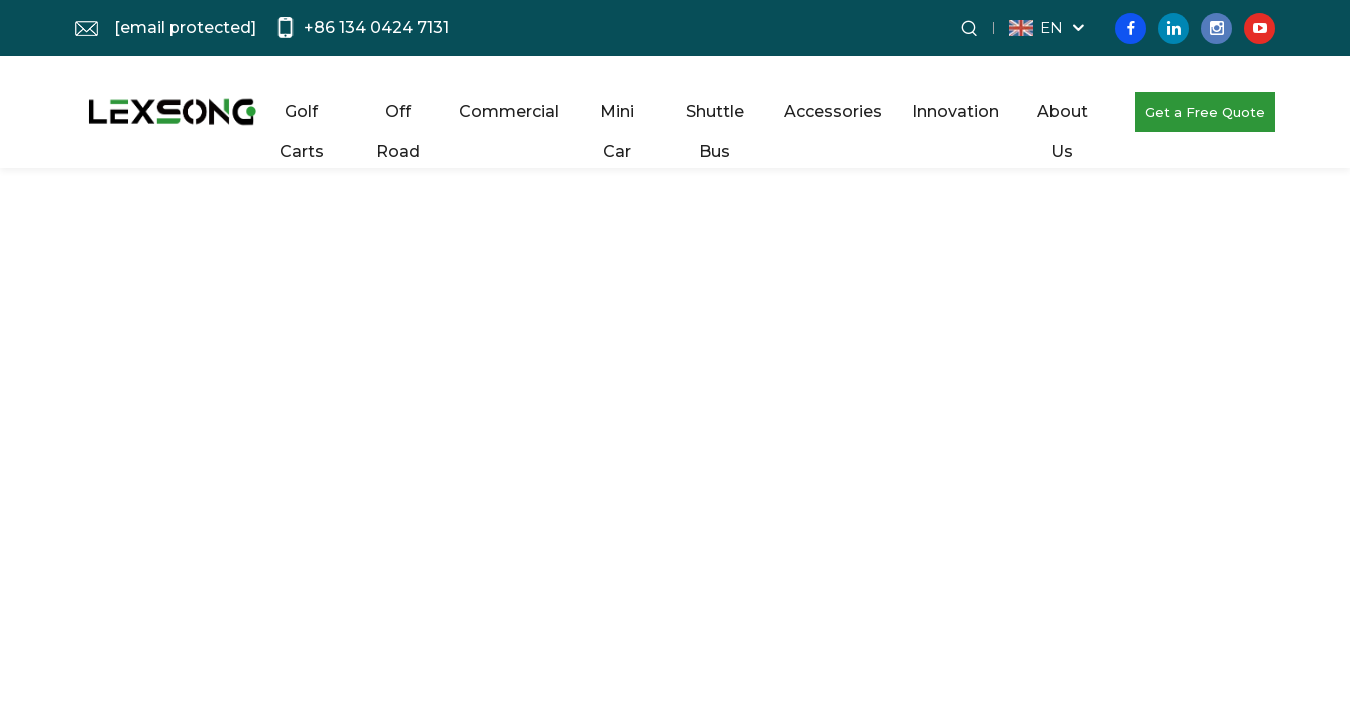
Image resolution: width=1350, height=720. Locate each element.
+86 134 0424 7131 (376, 27)
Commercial (509, 111)
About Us (1062, 117)
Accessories (833, 111)
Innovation (955, 111)
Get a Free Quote (1205, 112)
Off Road (398, 117)
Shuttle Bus (715, 117)
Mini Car (617, 117)
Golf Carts (302, 117)
